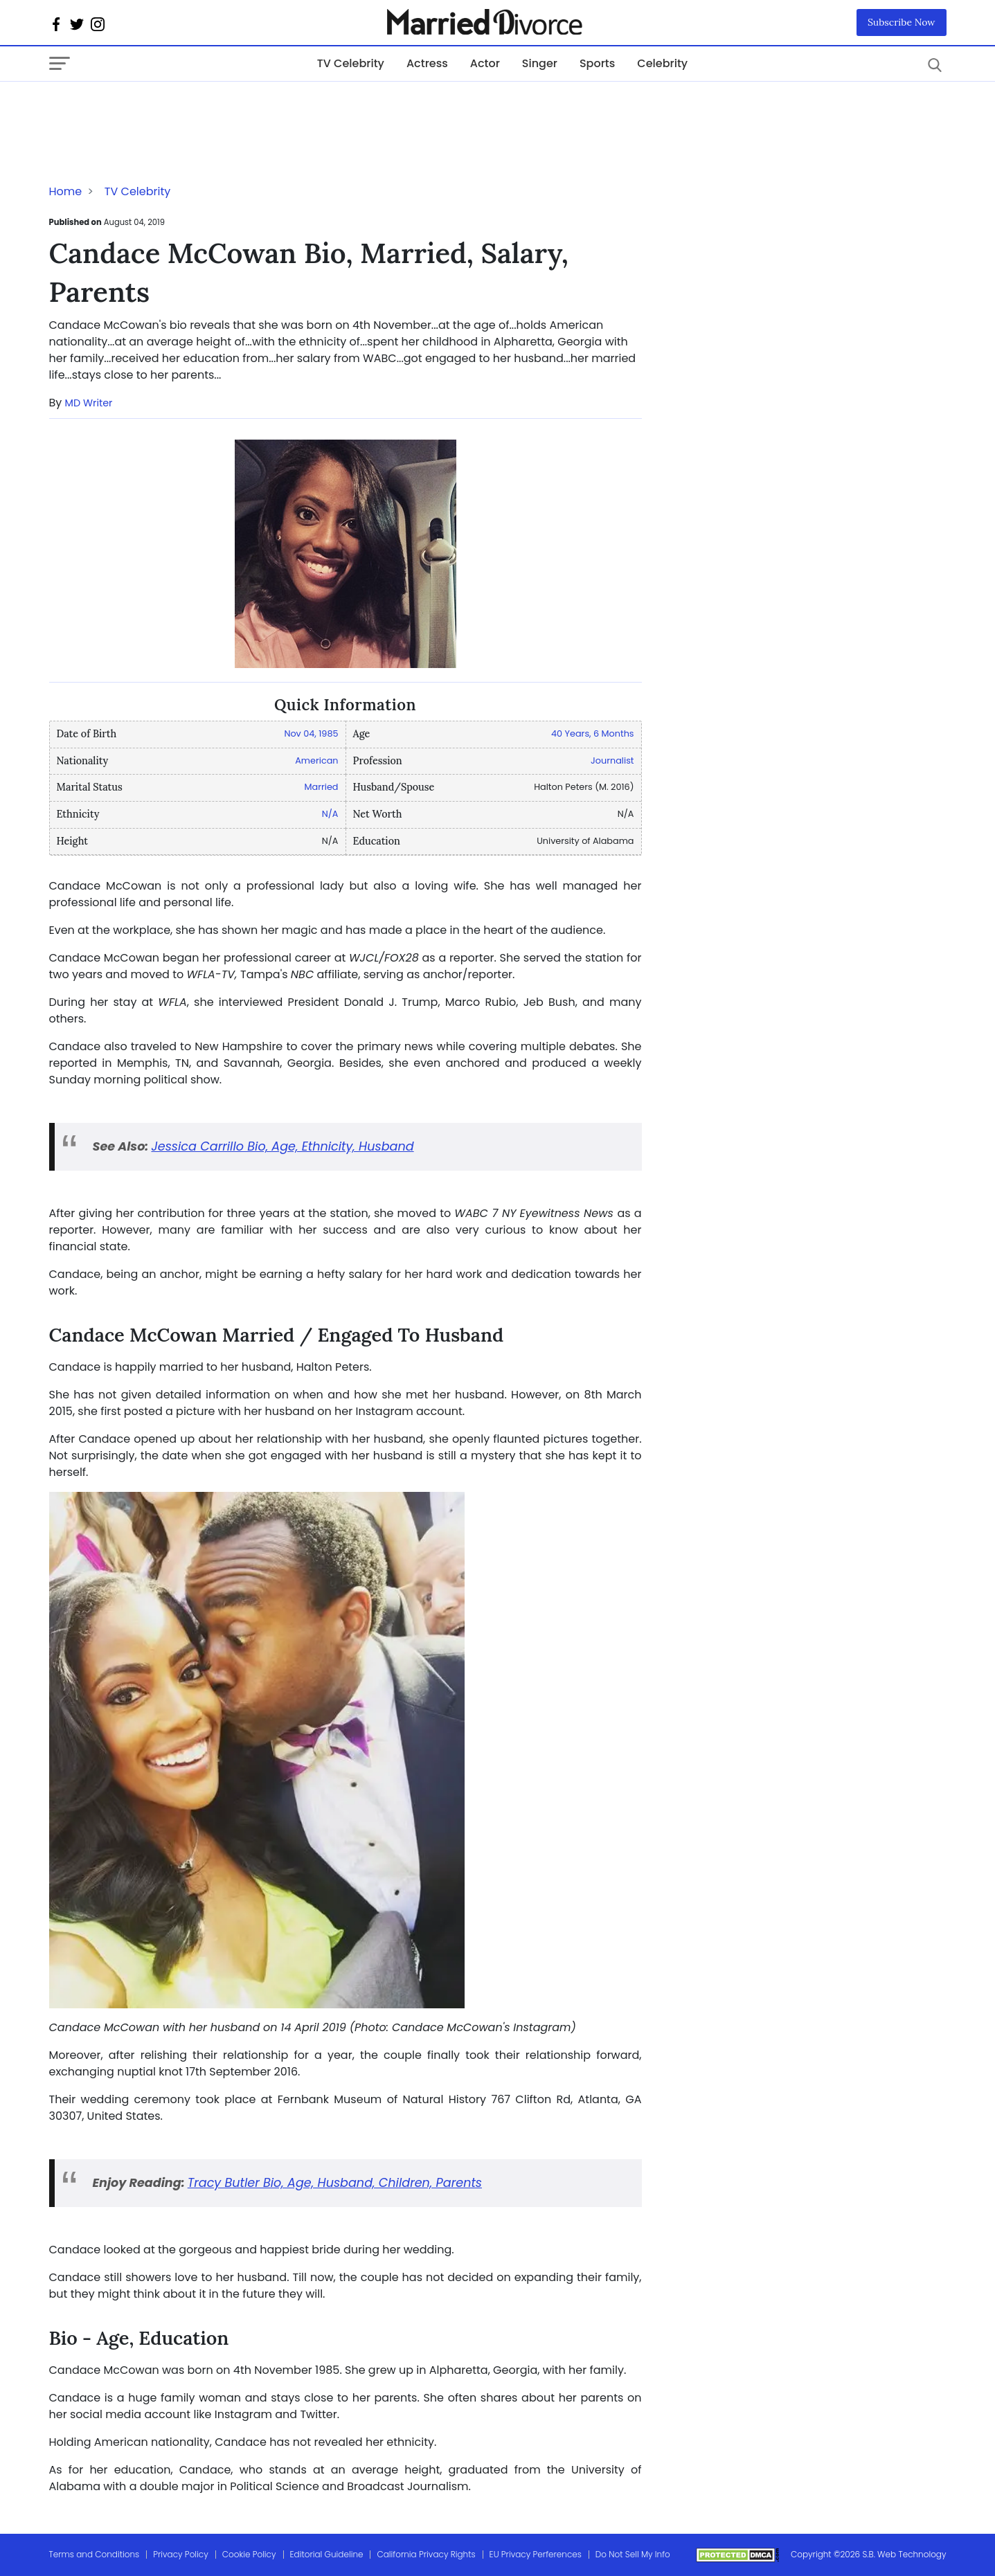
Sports (597, 63)
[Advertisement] (160, 109)
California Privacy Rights (426, 2554)
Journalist (612, 760)
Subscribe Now (901, 22)
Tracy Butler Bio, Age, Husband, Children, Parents (335, 2182)
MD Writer (89, 403)
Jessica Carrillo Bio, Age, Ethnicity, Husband (282, 1146)
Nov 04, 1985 (311, 733)
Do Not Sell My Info (632, 2554)
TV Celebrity (350, 63)
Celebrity (662, 63)
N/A (330, 814)
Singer (539, 63)
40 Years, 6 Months (592, 733)
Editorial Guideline (327, 2554)
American (316, 760)
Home (65, 191)
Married (322, 787)
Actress (427, 63)
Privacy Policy (180, 2554)
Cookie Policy (249, 2554)
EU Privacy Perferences (536, 2554)
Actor (485, 63)
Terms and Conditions (94, 2554)
